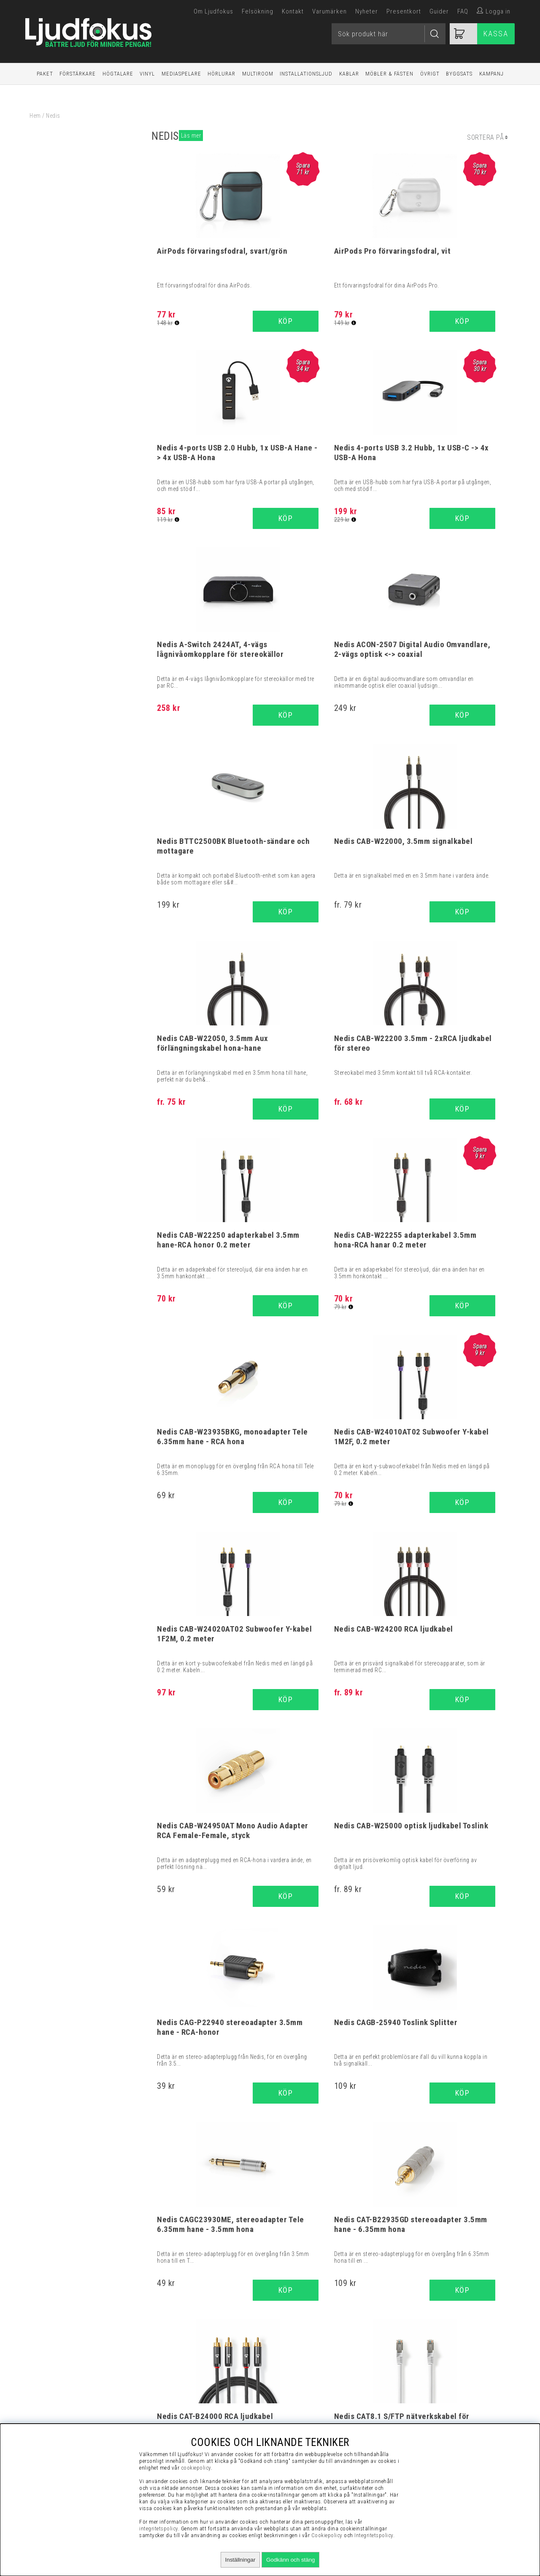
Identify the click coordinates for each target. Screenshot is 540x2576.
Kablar (349, 74)
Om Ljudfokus (213, 11)
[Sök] (389, 33)
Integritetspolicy (435, 2389)
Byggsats (459, 74)
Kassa (495, 33)
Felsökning (257, 11)
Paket (45, 74)
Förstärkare (77, 74)
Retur (435, 2411)
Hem (35, 115)
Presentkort (403, 11)
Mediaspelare (181, 74)
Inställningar (240, 2560)
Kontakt (293, 11)
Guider (439, 11)
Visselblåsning (435, 2347)
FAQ (462, 11)
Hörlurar (221, 74)
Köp (361, 716)
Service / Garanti (435, 2421)
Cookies (435, 2400)
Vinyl (147, 74)
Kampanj (491, 74)
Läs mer (191, 135)
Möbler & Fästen (389, 74)
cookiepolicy (196, 2468)
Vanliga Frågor (435, 2368)
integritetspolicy (158, 2528)
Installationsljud (306, 74)
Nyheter (366, 11)
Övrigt (430, 74)
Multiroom (257, 74)
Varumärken (329, 11)
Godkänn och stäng (290, 2560)
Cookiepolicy (327, 2535)
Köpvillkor (435, 2358)
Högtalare (118, 74)
